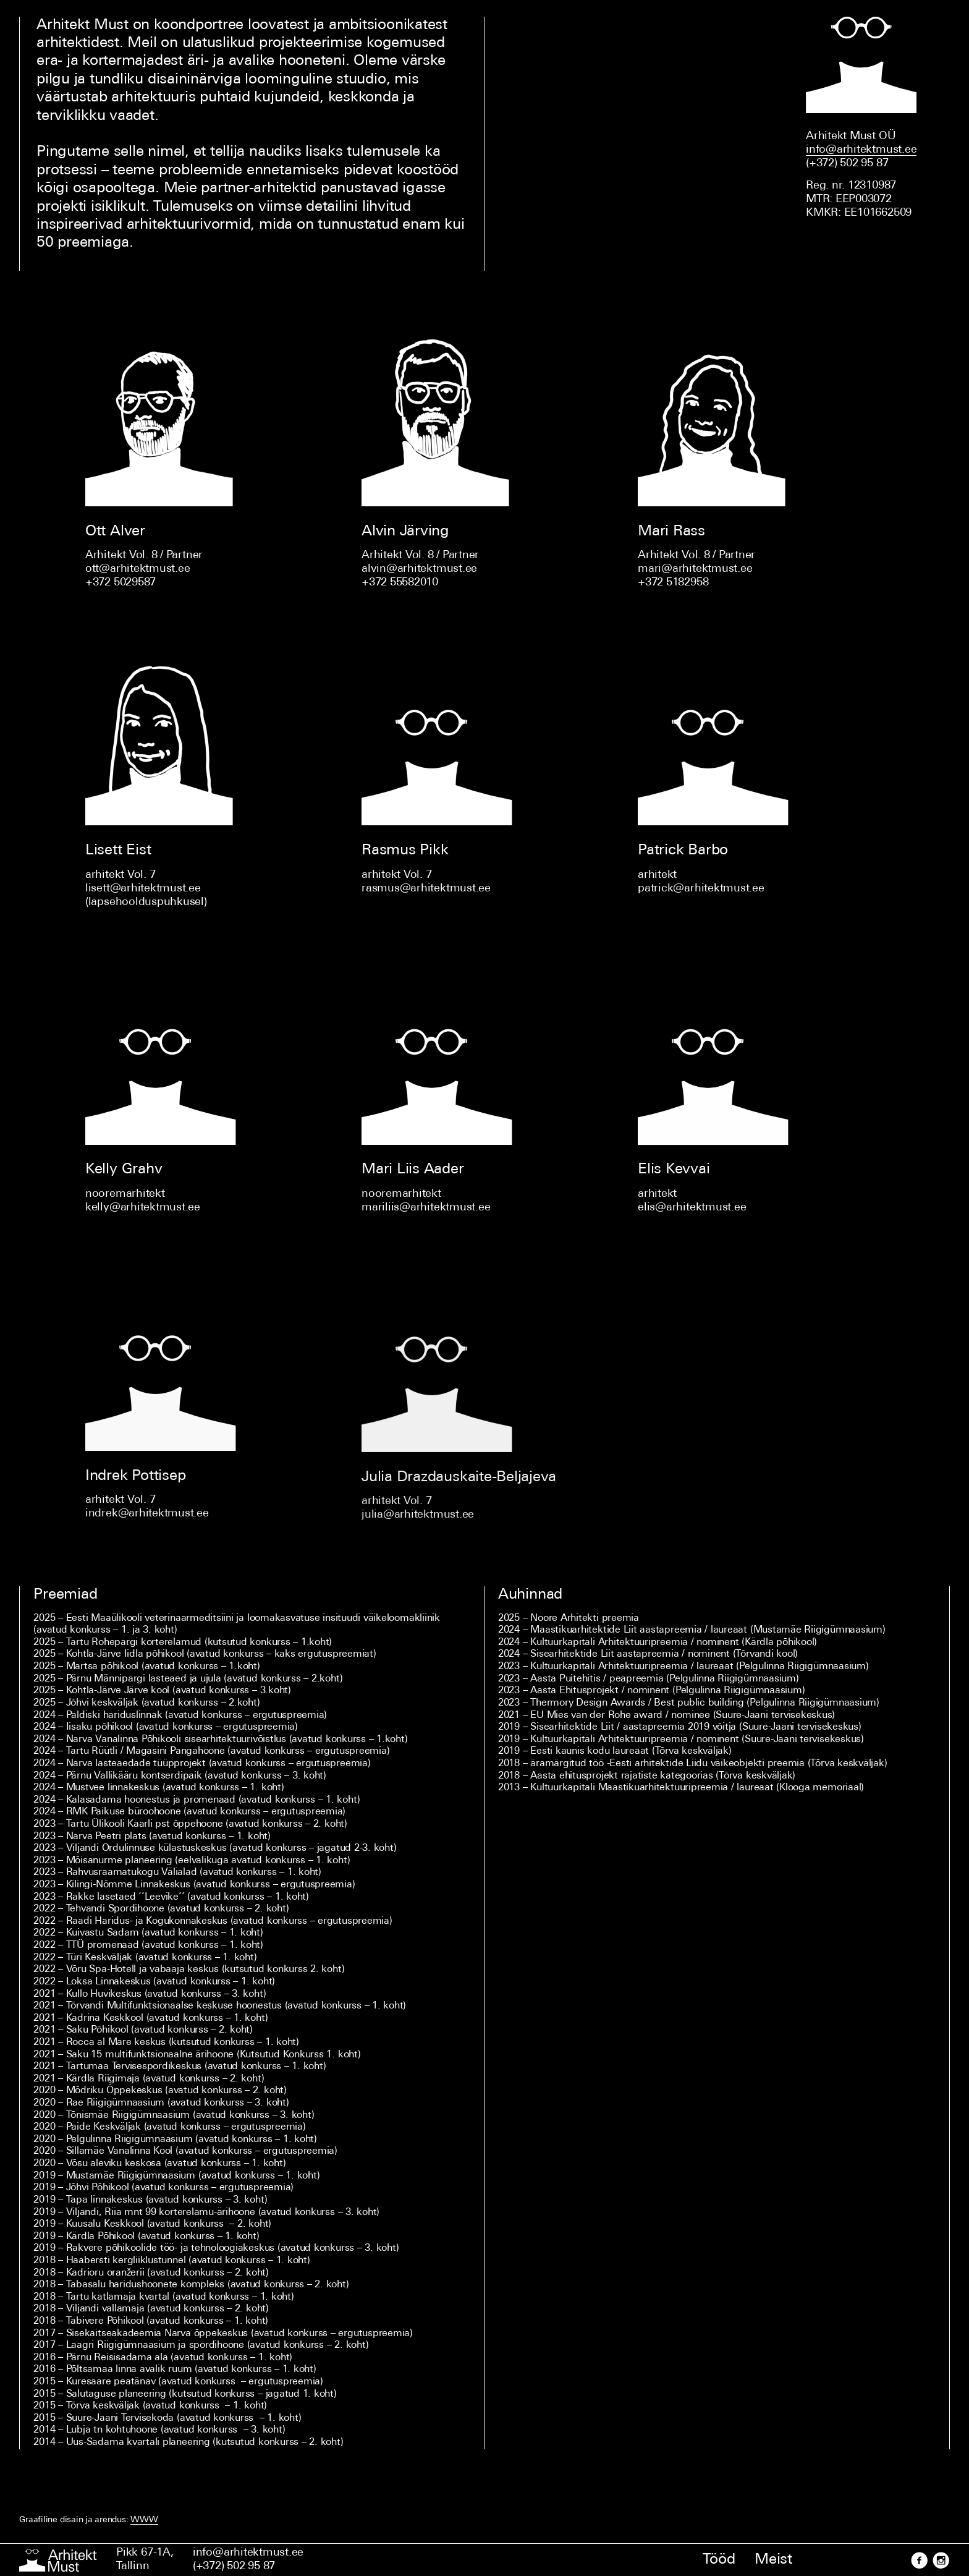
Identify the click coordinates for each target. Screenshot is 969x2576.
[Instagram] (939, 2560)
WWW (144, 2520)
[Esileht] (57, 2560)
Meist (773, 2560)
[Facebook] (919, 2560)
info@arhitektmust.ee (248, 2553)
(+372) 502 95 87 (234, 2566)
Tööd (719, 2560)
